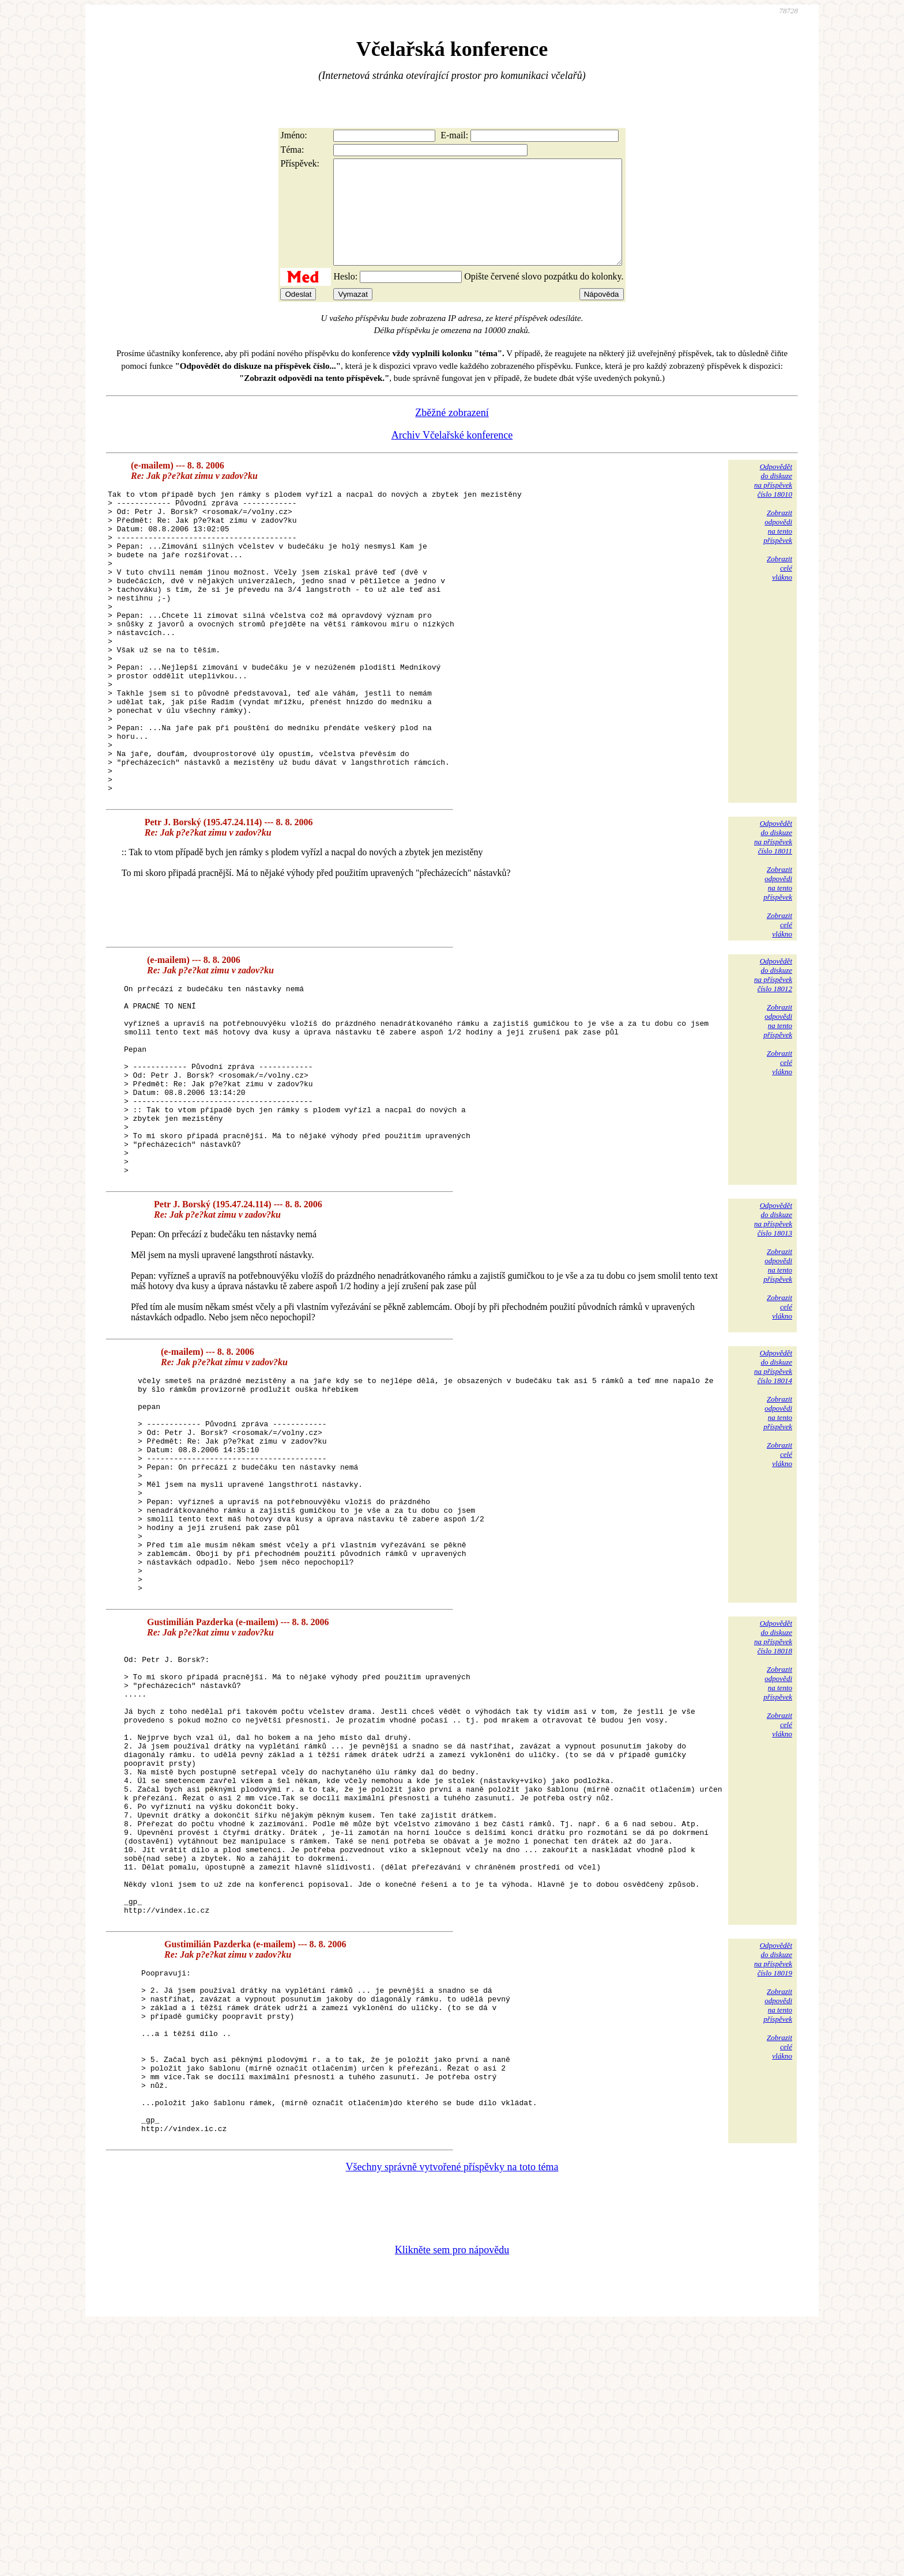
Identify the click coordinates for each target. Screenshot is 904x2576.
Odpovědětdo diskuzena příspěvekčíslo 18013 (773, 1338)
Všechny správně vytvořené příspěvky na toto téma (452, 2416)
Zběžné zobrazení (451, 433)
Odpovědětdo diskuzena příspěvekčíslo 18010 (773, 501)
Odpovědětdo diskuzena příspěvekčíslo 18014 (773, 1486)
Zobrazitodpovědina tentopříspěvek (777, 547)
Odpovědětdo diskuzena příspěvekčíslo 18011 (773, 918)
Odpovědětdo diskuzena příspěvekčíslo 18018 (773, 1799)
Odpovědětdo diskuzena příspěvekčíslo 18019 (773, 2175)
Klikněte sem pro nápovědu (452, 2499)
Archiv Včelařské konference (452, 456)
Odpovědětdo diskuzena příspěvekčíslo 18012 (773, 1056)
